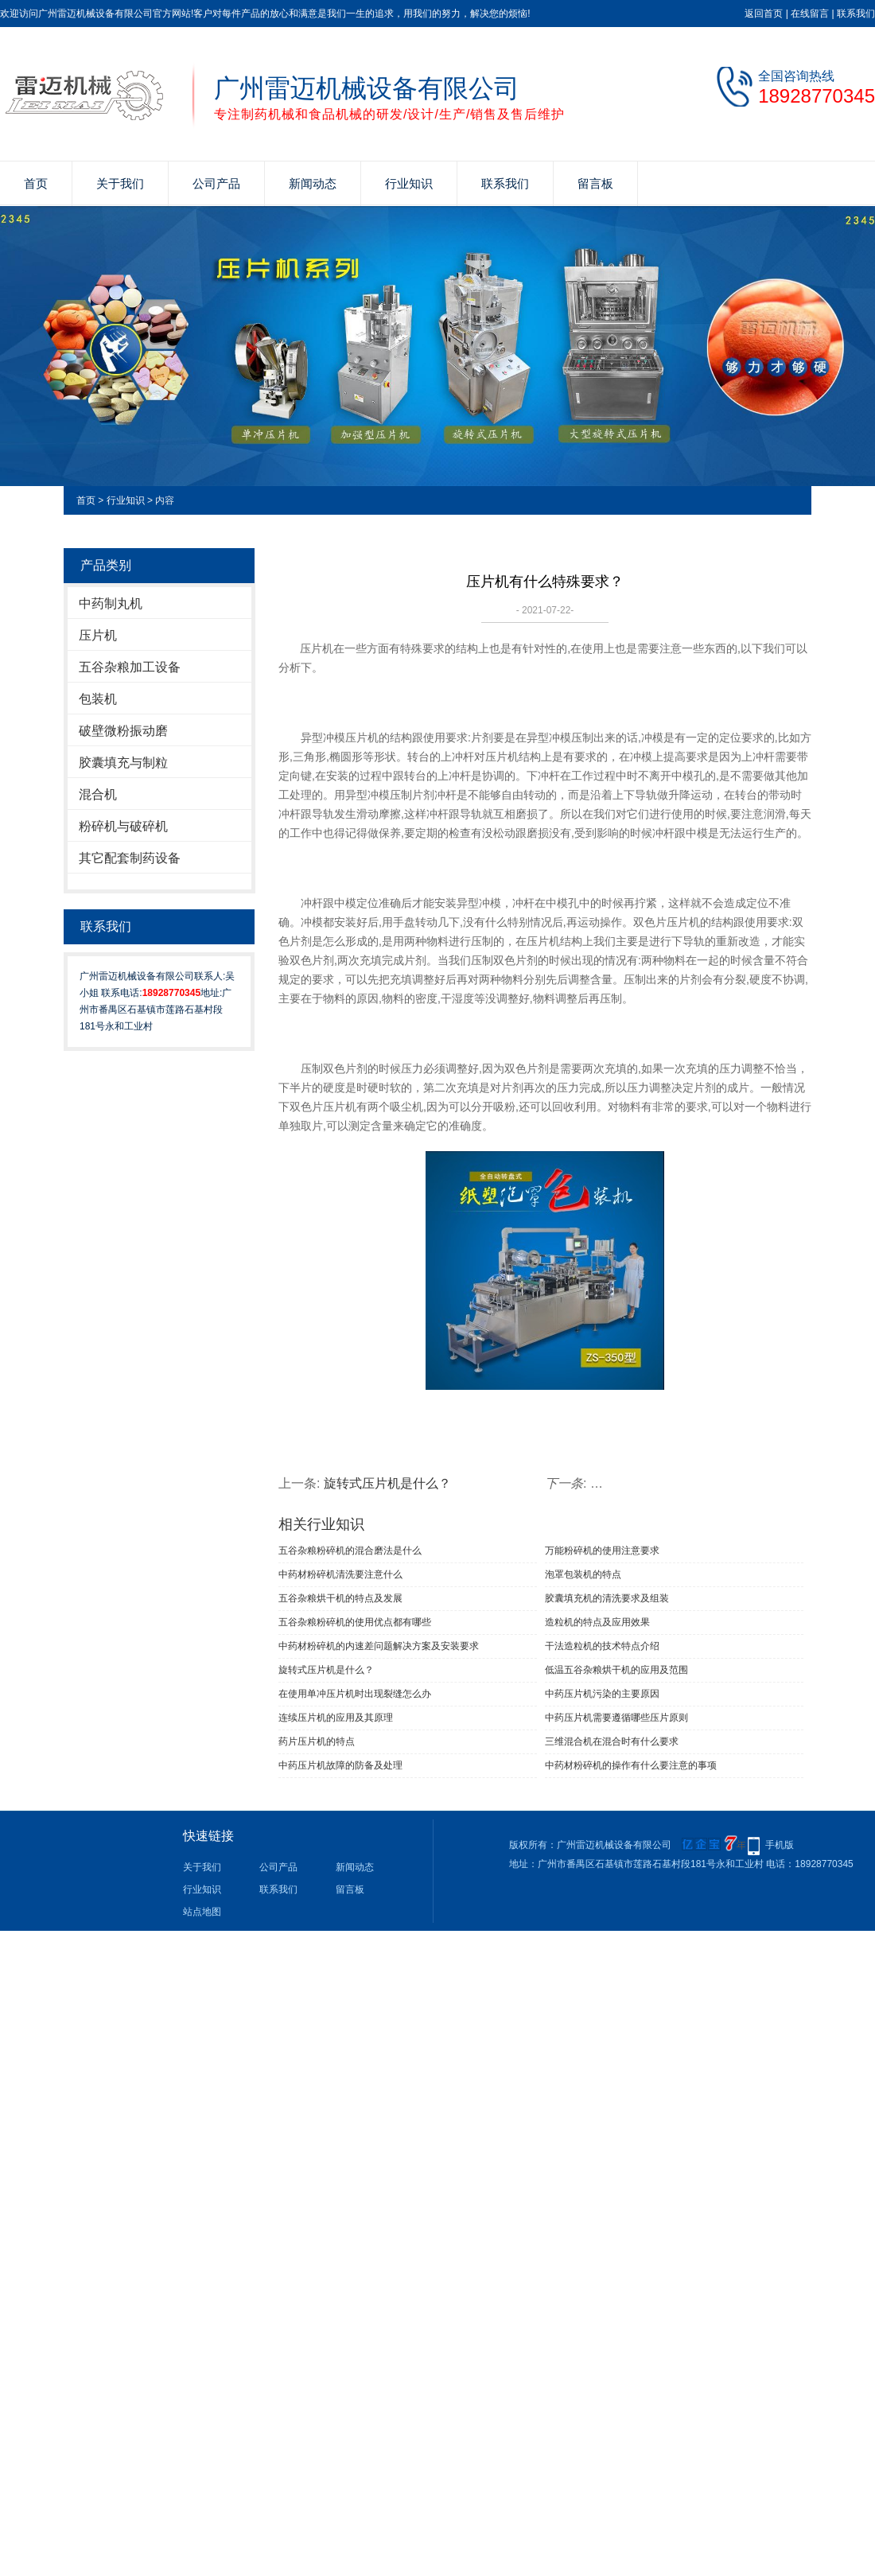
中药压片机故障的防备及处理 (340, 1765)
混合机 (98, 794)
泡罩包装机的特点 (583, 1574)
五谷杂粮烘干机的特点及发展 (340, 1598)
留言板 (595, 183)
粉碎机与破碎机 (123, 826)
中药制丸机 (110, 603)
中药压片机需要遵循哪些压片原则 (616, 1717)
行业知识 (409, 183)
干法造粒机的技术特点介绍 (602, 1646)
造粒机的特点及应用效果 (597, 1622)
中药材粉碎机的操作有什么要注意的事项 (631, 1765)
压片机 (98, 635)
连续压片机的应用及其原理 (335, 1717)
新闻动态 (312, 183)
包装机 (98, 699)
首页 (36, 183)
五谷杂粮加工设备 (130, 667)
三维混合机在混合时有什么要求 (612, 1741)
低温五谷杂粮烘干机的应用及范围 (616, 1669)
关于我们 (120, 183)
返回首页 (764, 13)
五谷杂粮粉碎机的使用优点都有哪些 (354, 1622)
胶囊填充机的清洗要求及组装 (607, 1598)
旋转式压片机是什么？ (387, 1483)
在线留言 (810, 13)
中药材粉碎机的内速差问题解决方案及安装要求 (378, 1646)
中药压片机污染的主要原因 (602, 1693)
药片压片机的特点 (316, 1741)
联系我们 (856, 13)
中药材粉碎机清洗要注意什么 (340, 1574)
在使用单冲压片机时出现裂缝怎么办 (354, 1693)
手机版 (779, 1844)
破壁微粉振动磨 (123, 730)
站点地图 (202, 1911)
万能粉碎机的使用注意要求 (602, 1550)
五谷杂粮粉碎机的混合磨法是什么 (350, 1550)
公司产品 (216, 183)
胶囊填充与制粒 (123, 762)
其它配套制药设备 (130, 858)
